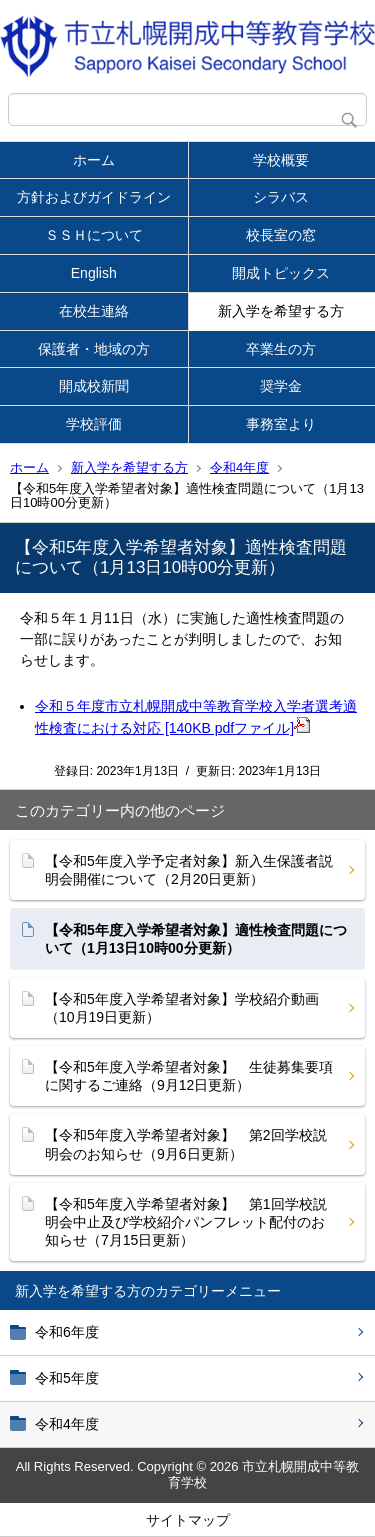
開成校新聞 (94, 386)
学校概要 (281, 160)
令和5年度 (67, 1378)
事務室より (281, 424)
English (94, 273)
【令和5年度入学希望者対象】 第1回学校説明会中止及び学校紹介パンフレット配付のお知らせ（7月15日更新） (186, 1222)
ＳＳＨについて (94, 235)
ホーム (94, 160)
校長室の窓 (281, 235)
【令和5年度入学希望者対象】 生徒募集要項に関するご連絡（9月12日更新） (189, 1076)
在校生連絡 (94, 311)
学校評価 (94, 424)
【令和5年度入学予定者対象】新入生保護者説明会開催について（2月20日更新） (189, 870)
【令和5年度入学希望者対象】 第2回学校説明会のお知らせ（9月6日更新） (186, 1144)
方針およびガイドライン (94, 197)
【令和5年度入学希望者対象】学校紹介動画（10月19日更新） (182, 1008)
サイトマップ (188, 1520)
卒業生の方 (281, 349)
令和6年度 (67, 1332)
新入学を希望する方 (281, 311)
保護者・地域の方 (94, 349)
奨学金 (281, 386)
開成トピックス (281, 273)
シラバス (281, 197)
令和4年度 (239, 467)
